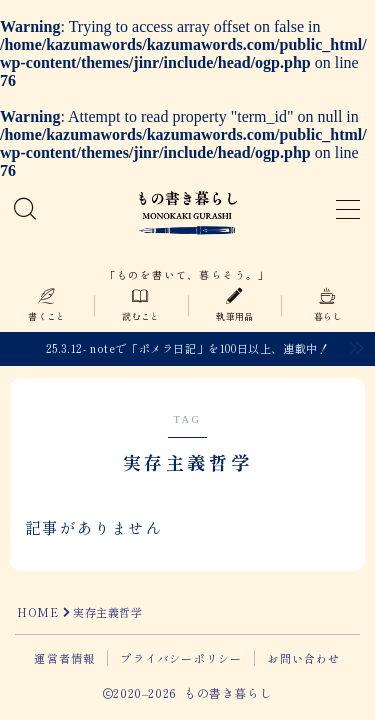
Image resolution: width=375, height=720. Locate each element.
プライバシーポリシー (181, 658)
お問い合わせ (303, 658)
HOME (37, 612)
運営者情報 (64, 658)
